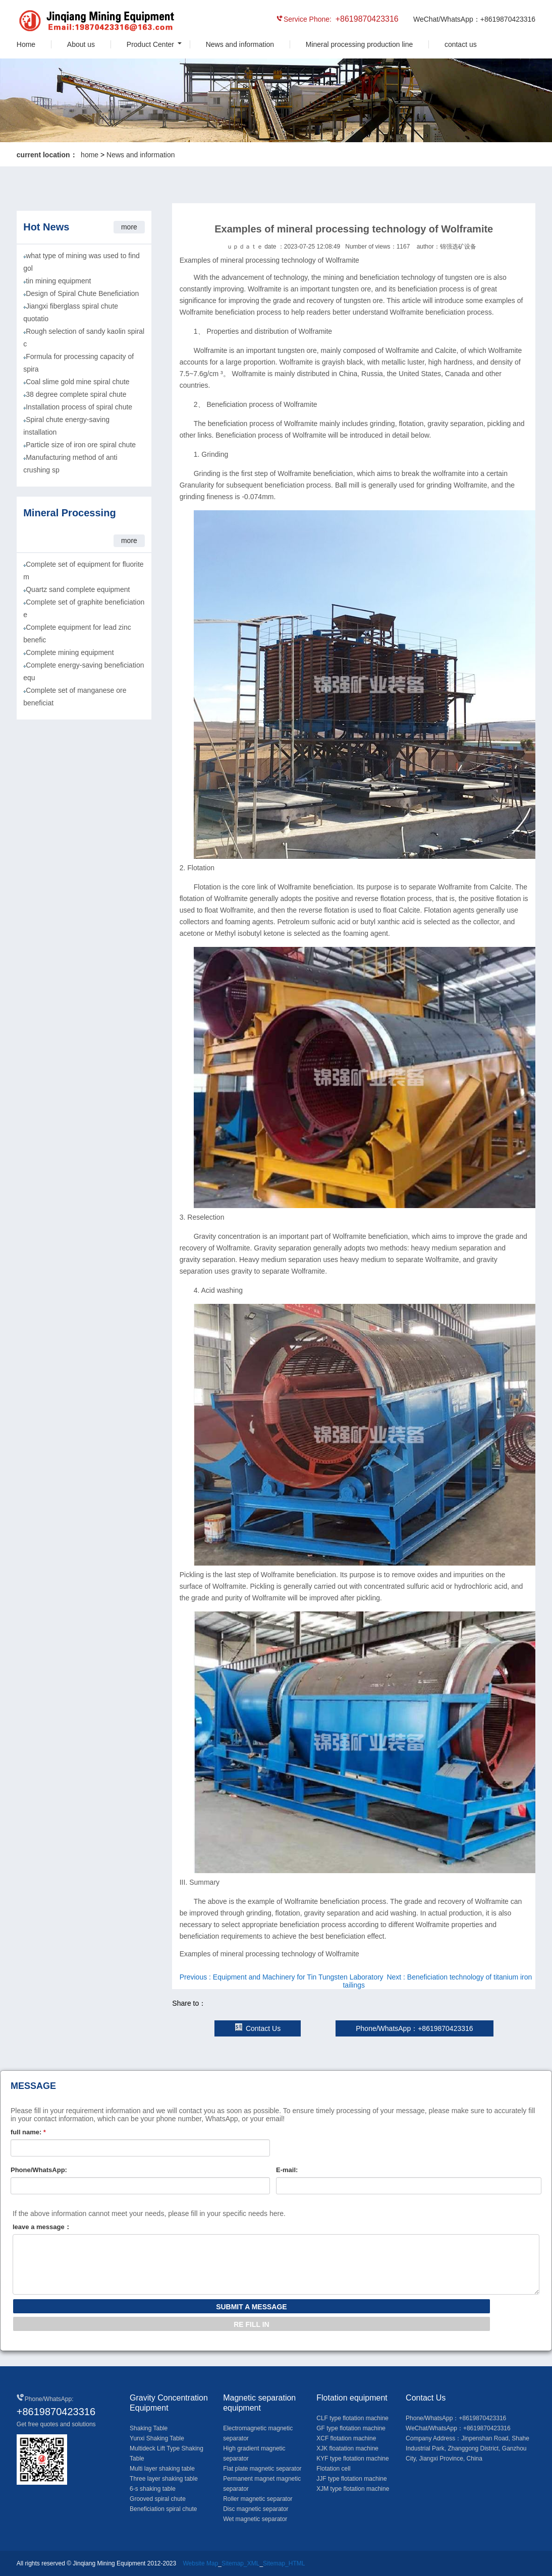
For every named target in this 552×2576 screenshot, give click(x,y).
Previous (281, 1977)
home (89, 155)
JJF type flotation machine (351, 2478)
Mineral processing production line (359, 44)
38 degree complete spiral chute (76, 394)
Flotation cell (333, 2468)
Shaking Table (149, 2428)
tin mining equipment (58, 281)
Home (26, 44)
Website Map (200, 2563)
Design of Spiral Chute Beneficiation (82, 293)
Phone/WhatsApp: (39, 2170)
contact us (461, 44)
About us (81, 44)
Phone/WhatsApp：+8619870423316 (414, 2028)
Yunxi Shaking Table (157, 2438)
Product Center (150, 44)
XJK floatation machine (347, 2448)
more (129, 227)
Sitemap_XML (240, 2563)
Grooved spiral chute (158, 2498)
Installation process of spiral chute (79, 407)
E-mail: (287, 2170)
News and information (240, 44)
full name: (28, 2132)
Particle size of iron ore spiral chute (81, 445)
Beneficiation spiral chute (163, 2508)
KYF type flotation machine (352, 2458)
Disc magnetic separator (255, 2508)
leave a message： (42, 2227)
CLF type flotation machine (352, 2418)
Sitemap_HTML (284, 2563)
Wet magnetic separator (255, 2519)
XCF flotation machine (346, 2438)
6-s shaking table (153, 2488)
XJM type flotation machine (352, 2488)
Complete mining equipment (70, 652)
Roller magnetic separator (257, 2498)
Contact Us (258, 2028)
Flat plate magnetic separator (262, 2468)
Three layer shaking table (164, 2478)
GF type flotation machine (350, 2428)
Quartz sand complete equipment (78, 589)
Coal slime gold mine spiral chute (77, 382)
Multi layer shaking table (162, 2468)
